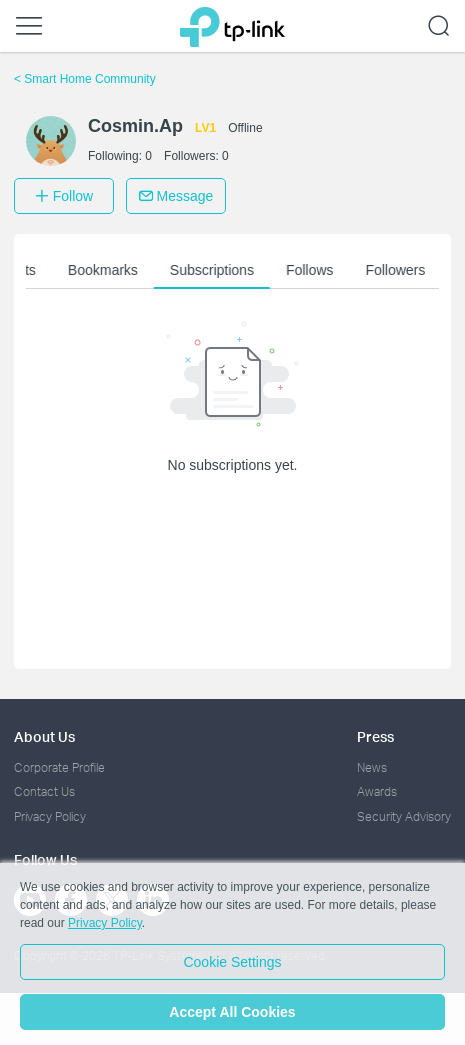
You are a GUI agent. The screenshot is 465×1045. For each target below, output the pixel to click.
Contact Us (44, 791)
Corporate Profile (59, 767)
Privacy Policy (50, 816)
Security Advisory (404, 816)
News (372, 767)
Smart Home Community (85, 79)
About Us (44, 736)
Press (375, 736)
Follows (313, 270)
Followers (400, 270)
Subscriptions (216, 270)
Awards (377, 791)
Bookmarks (107, 270)
